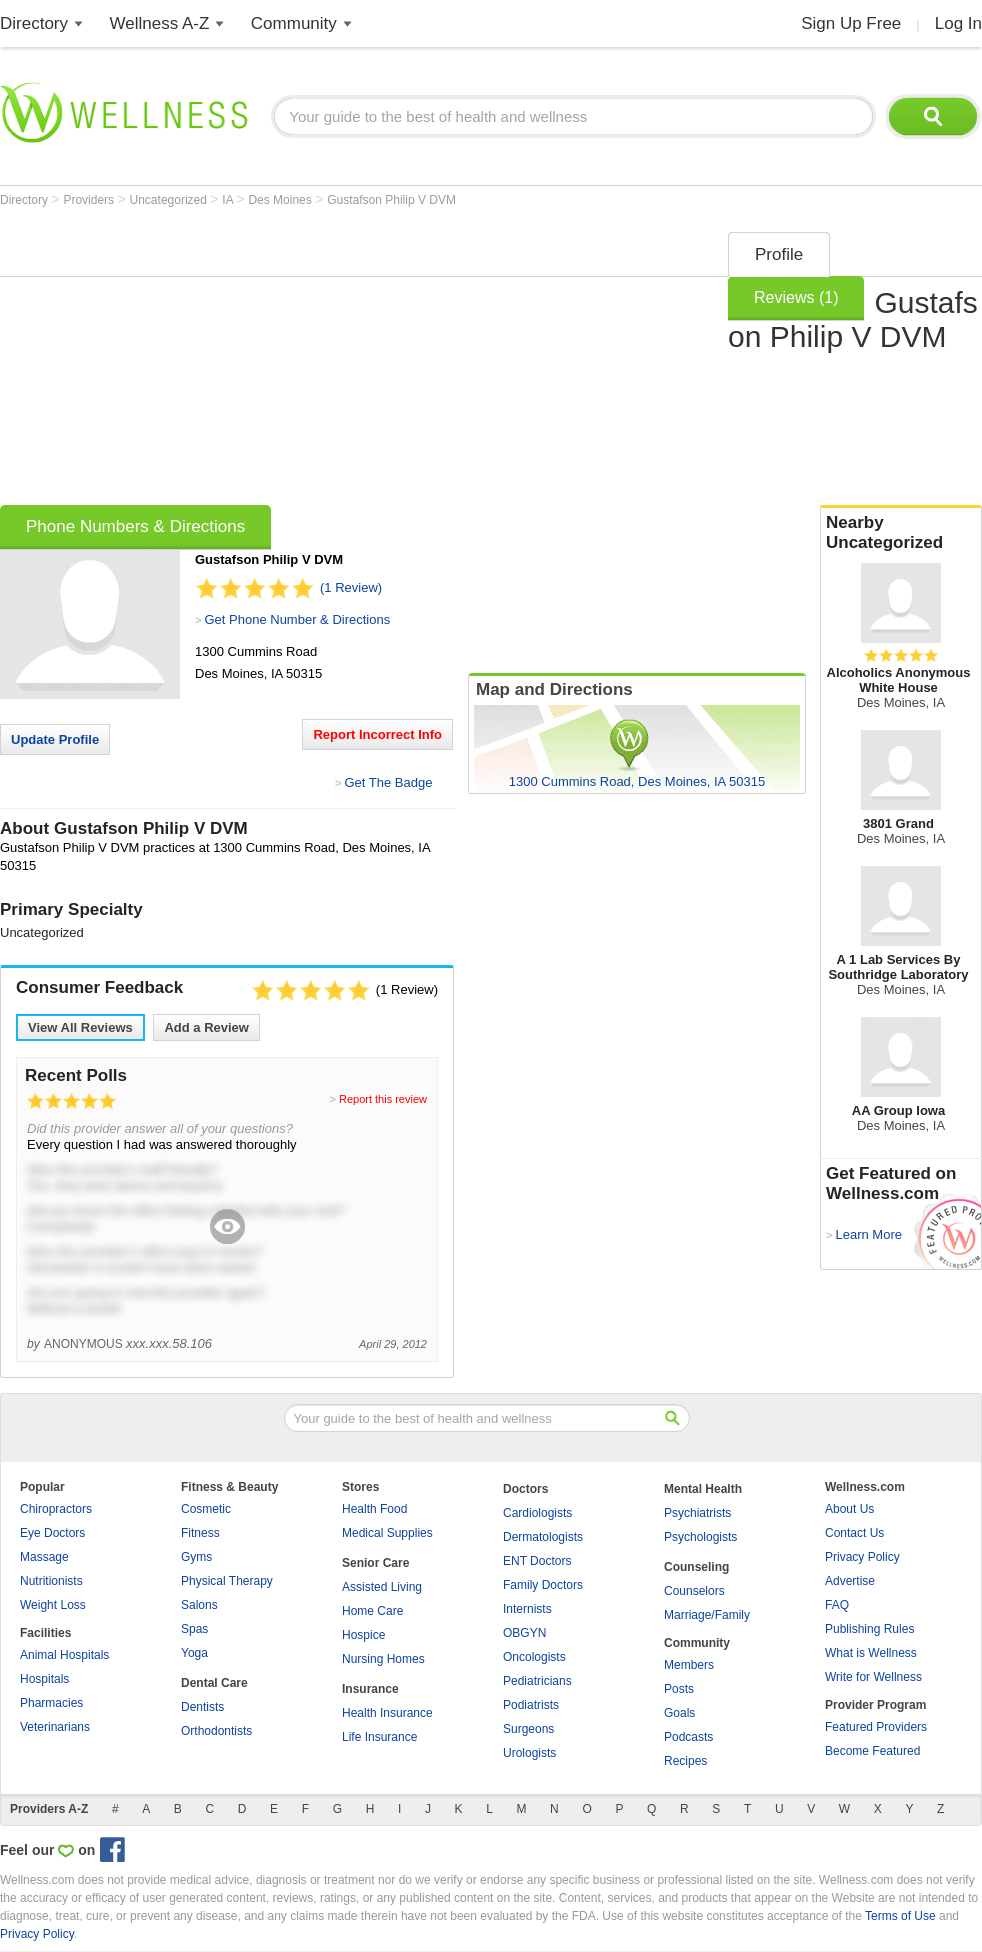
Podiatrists (531, 1705)
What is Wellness (871, 1653)
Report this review (383, 1099)
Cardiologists (537, 1513)
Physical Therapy (227, 1581)
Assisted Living (382, 1587)
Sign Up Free (851, 23)
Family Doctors (543, 1585)
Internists (527, 1609)
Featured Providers (876, 1727)
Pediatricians (537, 1681)
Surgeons (528, 1729)
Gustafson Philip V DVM (391, 200)
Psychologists (700, 1537)
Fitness (200, 1533)
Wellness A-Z (160, 23)
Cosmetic (206, 1509)
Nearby (901, 533)
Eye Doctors (52, 1533)
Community (294, 23)
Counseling (696, 1567)
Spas (194, 1629)
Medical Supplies (387, 1533)
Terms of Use (900, 1916)
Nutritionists (51, 1581)
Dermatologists (543, 1537)
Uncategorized (170, 200)
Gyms (196, 1557)
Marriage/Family (707, 1615)
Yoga (194, 1653)
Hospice (363, 1635)
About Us (849, 1509)
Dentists (202, 1707)
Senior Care (375, 1563)
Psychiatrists (697, 1513)
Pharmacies (51, 1703)
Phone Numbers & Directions (135, 526)
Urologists (529, 1753)
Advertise (850, 1581)
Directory (34, 23)
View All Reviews (80, 1027)
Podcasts (688, 1737)
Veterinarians (55, 1727)
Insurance (370, 1689)
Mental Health (703, 1489)
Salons (199, 1605)
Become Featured (872, 1751)
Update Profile (55, 739)
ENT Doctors (537, 1561)
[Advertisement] (331, 362)
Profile (779, 254)
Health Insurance (387, 1713)
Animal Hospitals (64, 1655)
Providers (90, 200)
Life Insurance (379, 1737)
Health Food (374, 1509)
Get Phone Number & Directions (297, 619)
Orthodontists (216, 1731)
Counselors (694, 1591)
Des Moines (281, 200)
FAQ (837, 1605)
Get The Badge (388, 782)
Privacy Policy (862, 1557)
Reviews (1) (796, 297)
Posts (679, 1689)
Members (689, 1665)
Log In (958, 23)
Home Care (372, 1611)
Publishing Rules (869, 1629)
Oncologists (534, 1657)
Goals (679, 1713)
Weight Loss (53, 1605)
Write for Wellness (873, 1677)
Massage (44, 1557)
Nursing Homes (383, 1659)
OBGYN (524, 1633)
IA (229, 200)
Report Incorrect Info (377, 734)
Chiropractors (56, 1509)
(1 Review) (351, 587)
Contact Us (854, 1533)
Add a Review (206, 1027)
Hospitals (44, 1679)
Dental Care (214, 1683)
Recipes (685, 1761)
